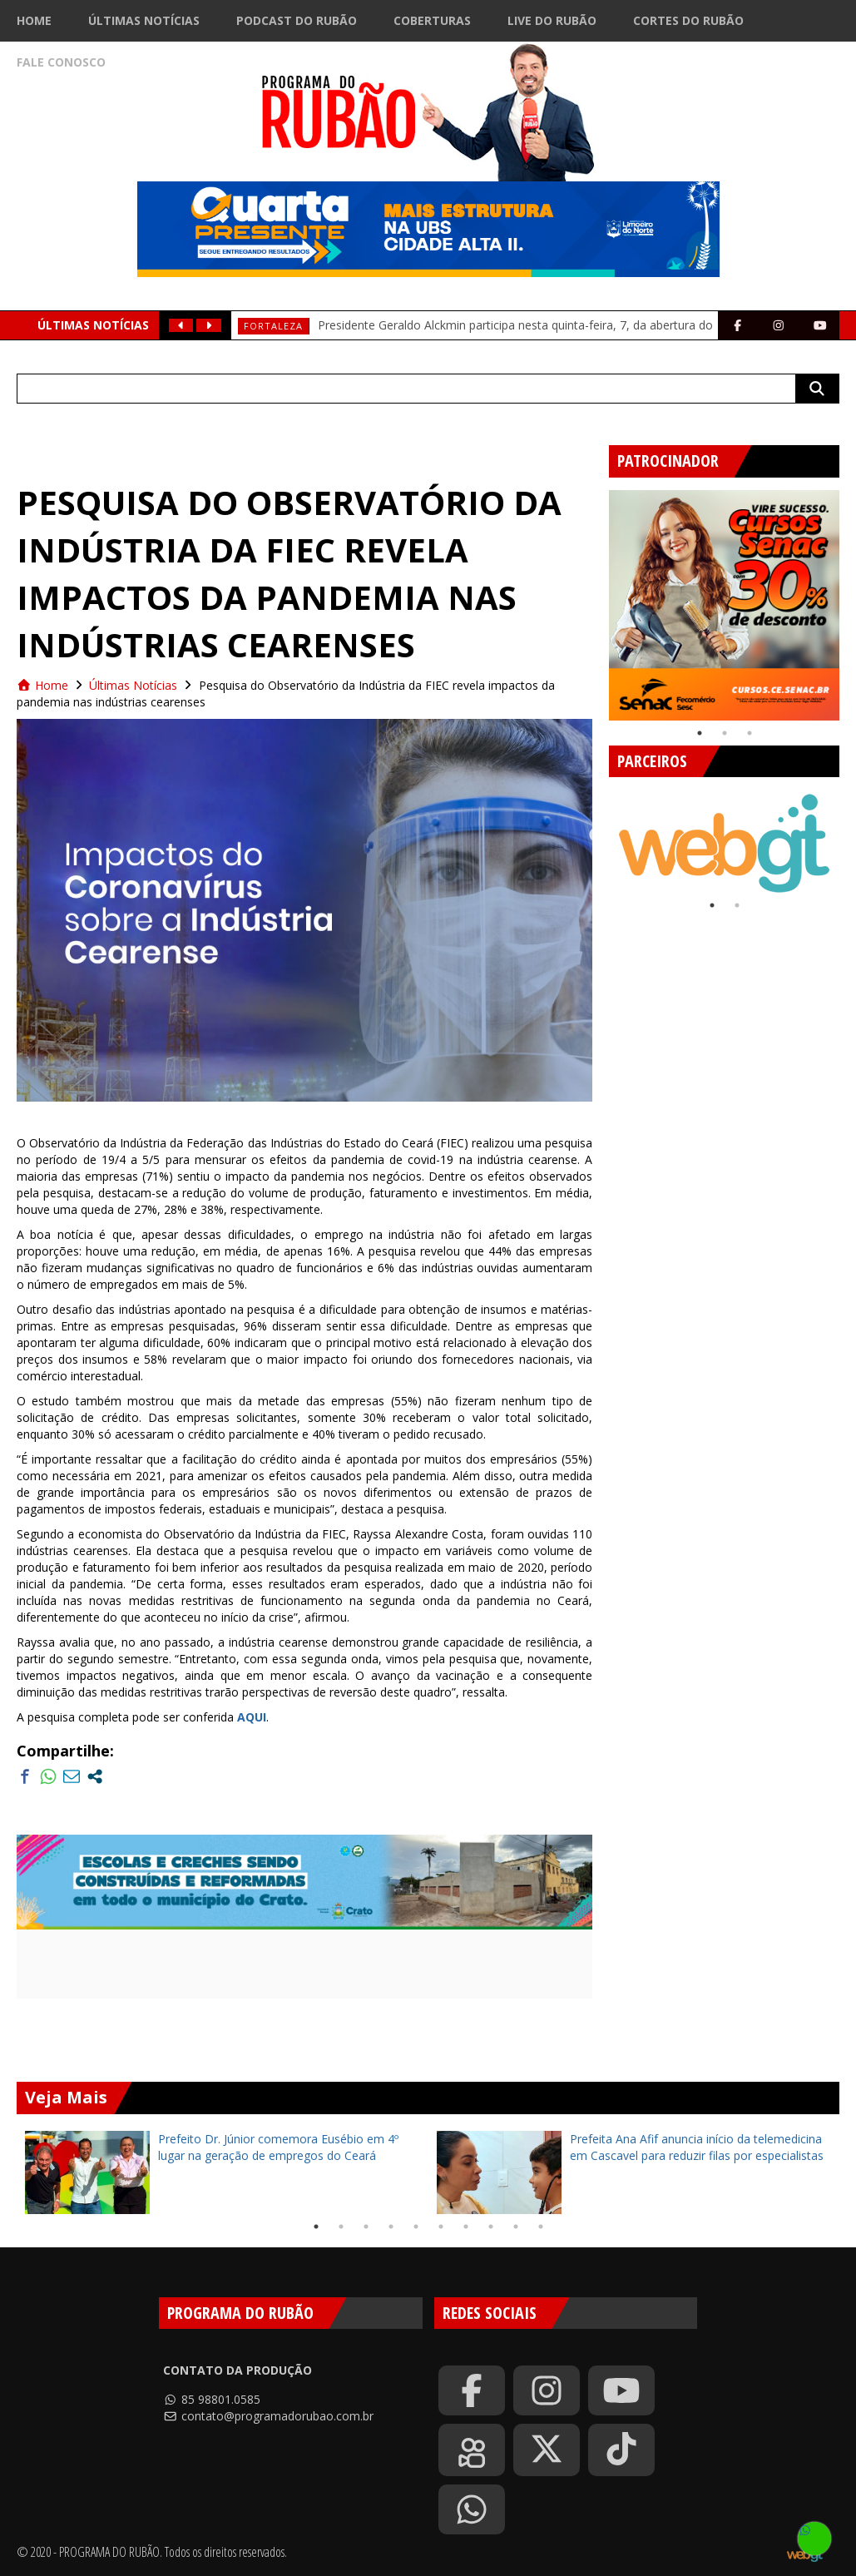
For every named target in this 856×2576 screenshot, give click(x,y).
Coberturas (432, 20)
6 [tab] (441, 2226)
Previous (596, 599)
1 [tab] (699, 733)
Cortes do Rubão (688, 20)
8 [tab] (490, 2226)
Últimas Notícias (144, 20)
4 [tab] (391, 2226)
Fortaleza (273, 326)
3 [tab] (749, 733)
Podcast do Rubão (296, 20)
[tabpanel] (724, 605)
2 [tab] (724, 733)
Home (34, 20)
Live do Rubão (551, 20)
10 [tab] (540, 2226)
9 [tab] (515, 2226)
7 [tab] (466, 2226)
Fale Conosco (61, 62)
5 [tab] (416, 2226)
